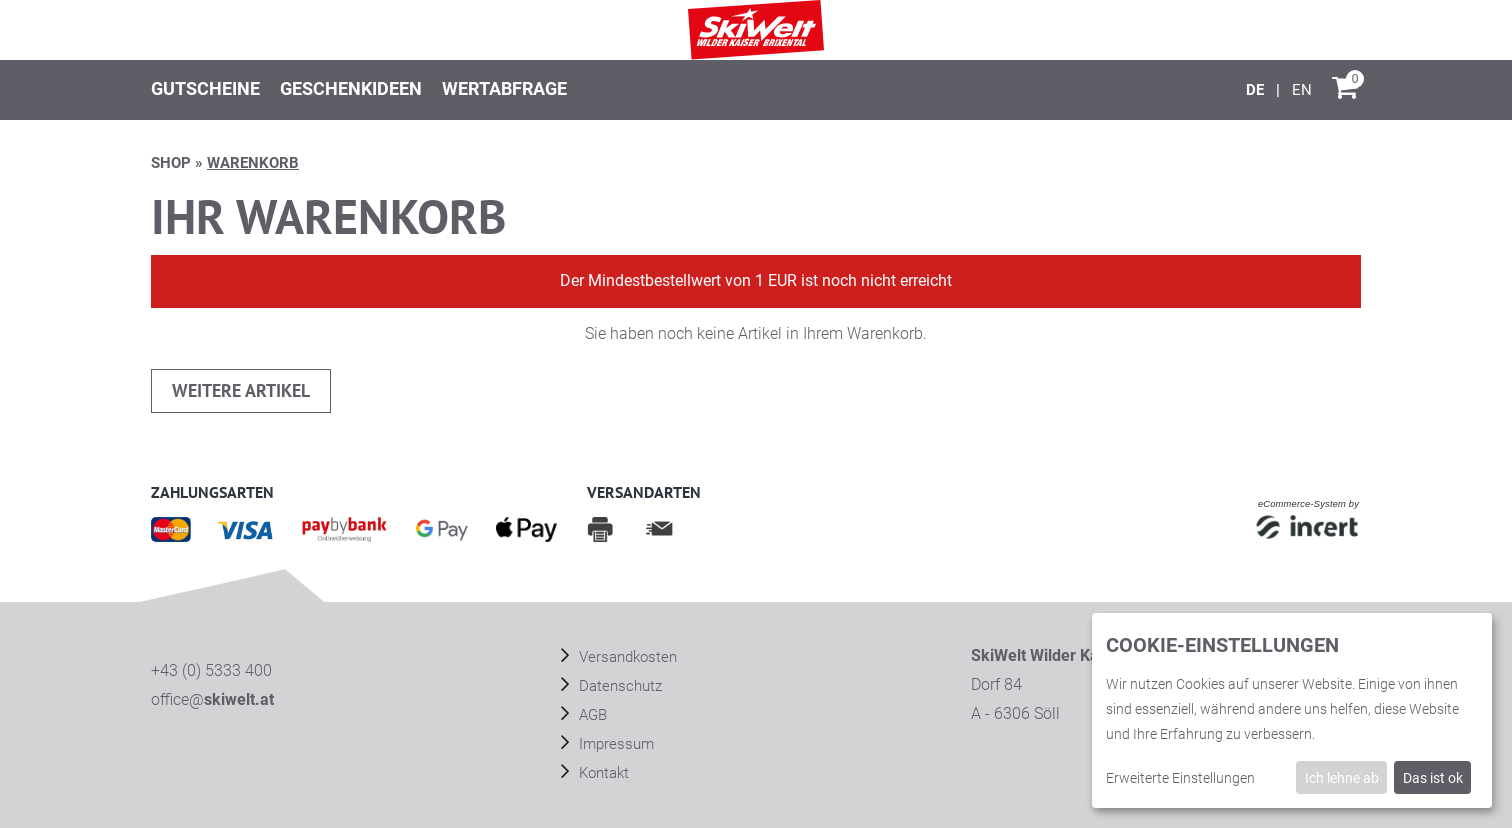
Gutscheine (205, 88)
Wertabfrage (504, 88)
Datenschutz (618, 686)
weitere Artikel (241, 390)
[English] (1302, 90)
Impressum (614, 744)
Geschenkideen (351, 88)
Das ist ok (1433, 778)
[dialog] (1292, 710)
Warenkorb (253, 163)
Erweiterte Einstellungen (1180, 778)
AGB (591, 715)
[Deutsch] (1257, 90)
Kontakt (602, 773)
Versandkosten (626, 657)
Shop (171, 163)
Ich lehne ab (1342, 778)
